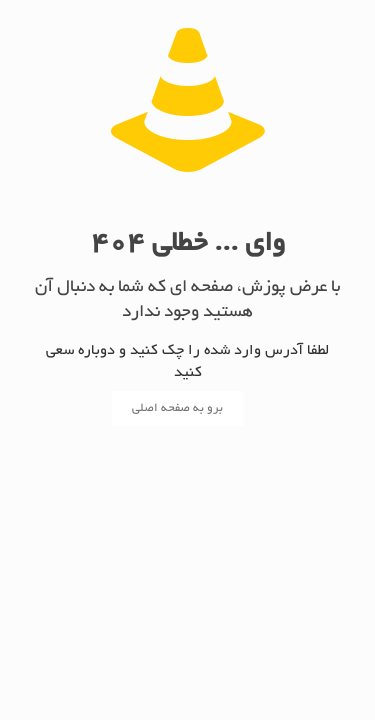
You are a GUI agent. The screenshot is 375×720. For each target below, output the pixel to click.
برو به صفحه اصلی (177, 408)
